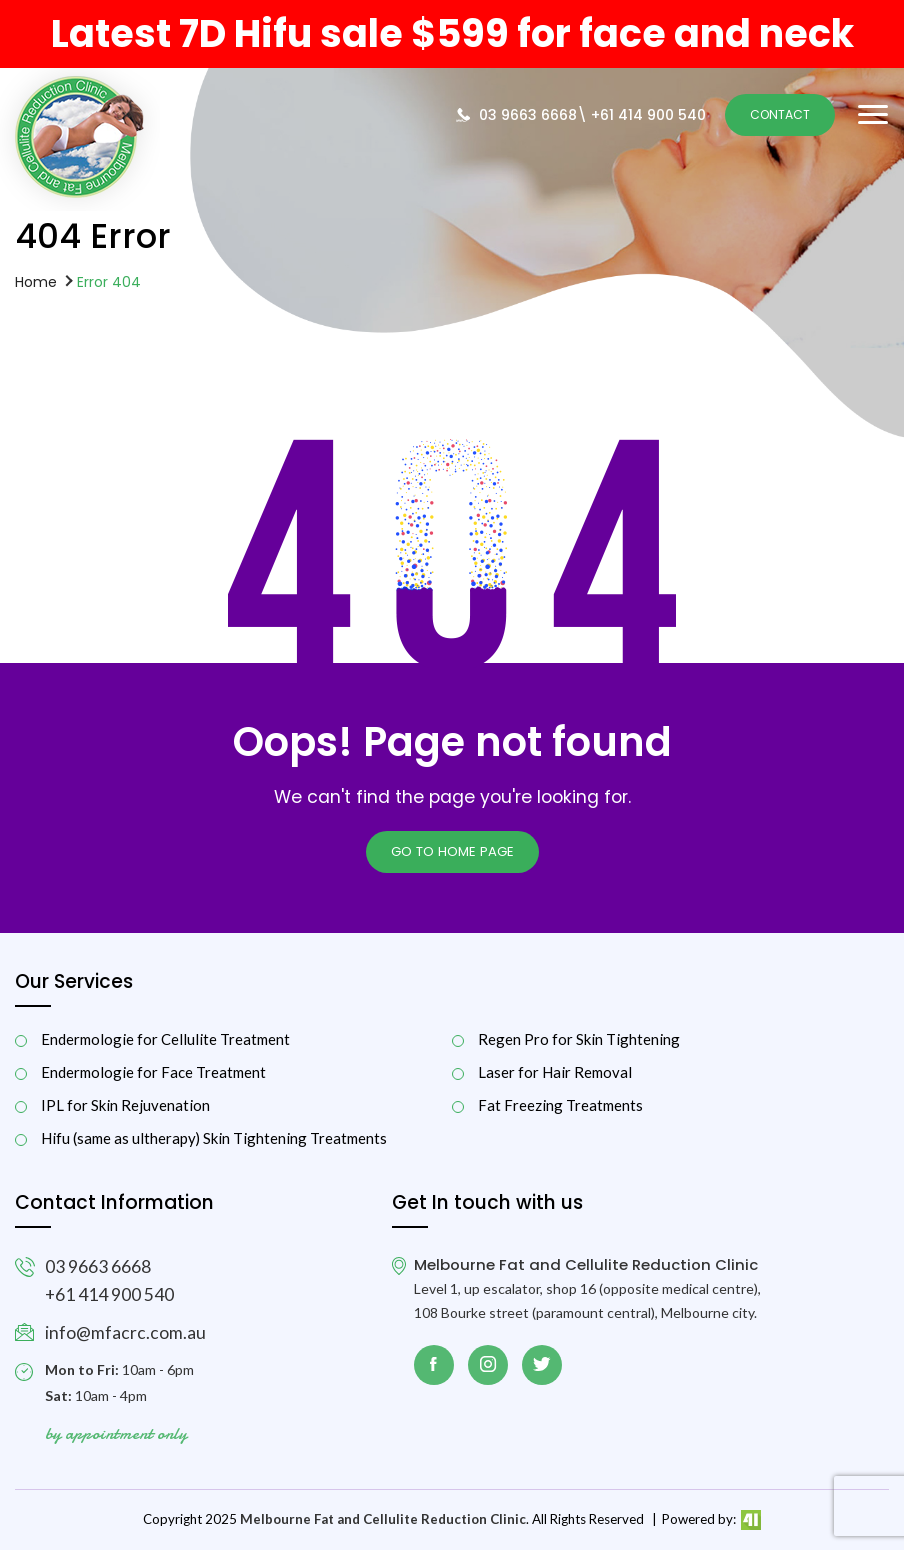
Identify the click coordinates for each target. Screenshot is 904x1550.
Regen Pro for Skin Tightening (579, 1039)
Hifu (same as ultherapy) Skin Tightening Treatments (214, 1138)
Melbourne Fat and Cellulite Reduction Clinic (383, 1519)
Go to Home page (452, 851)
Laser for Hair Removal (555, 1072)
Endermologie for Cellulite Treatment (165, 1039)
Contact (780, 114)
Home (36, 281)
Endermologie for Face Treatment (153, 1072)
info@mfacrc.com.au (125, 1332)
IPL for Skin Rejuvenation (125, 1105)
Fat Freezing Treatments (560, 1105)
